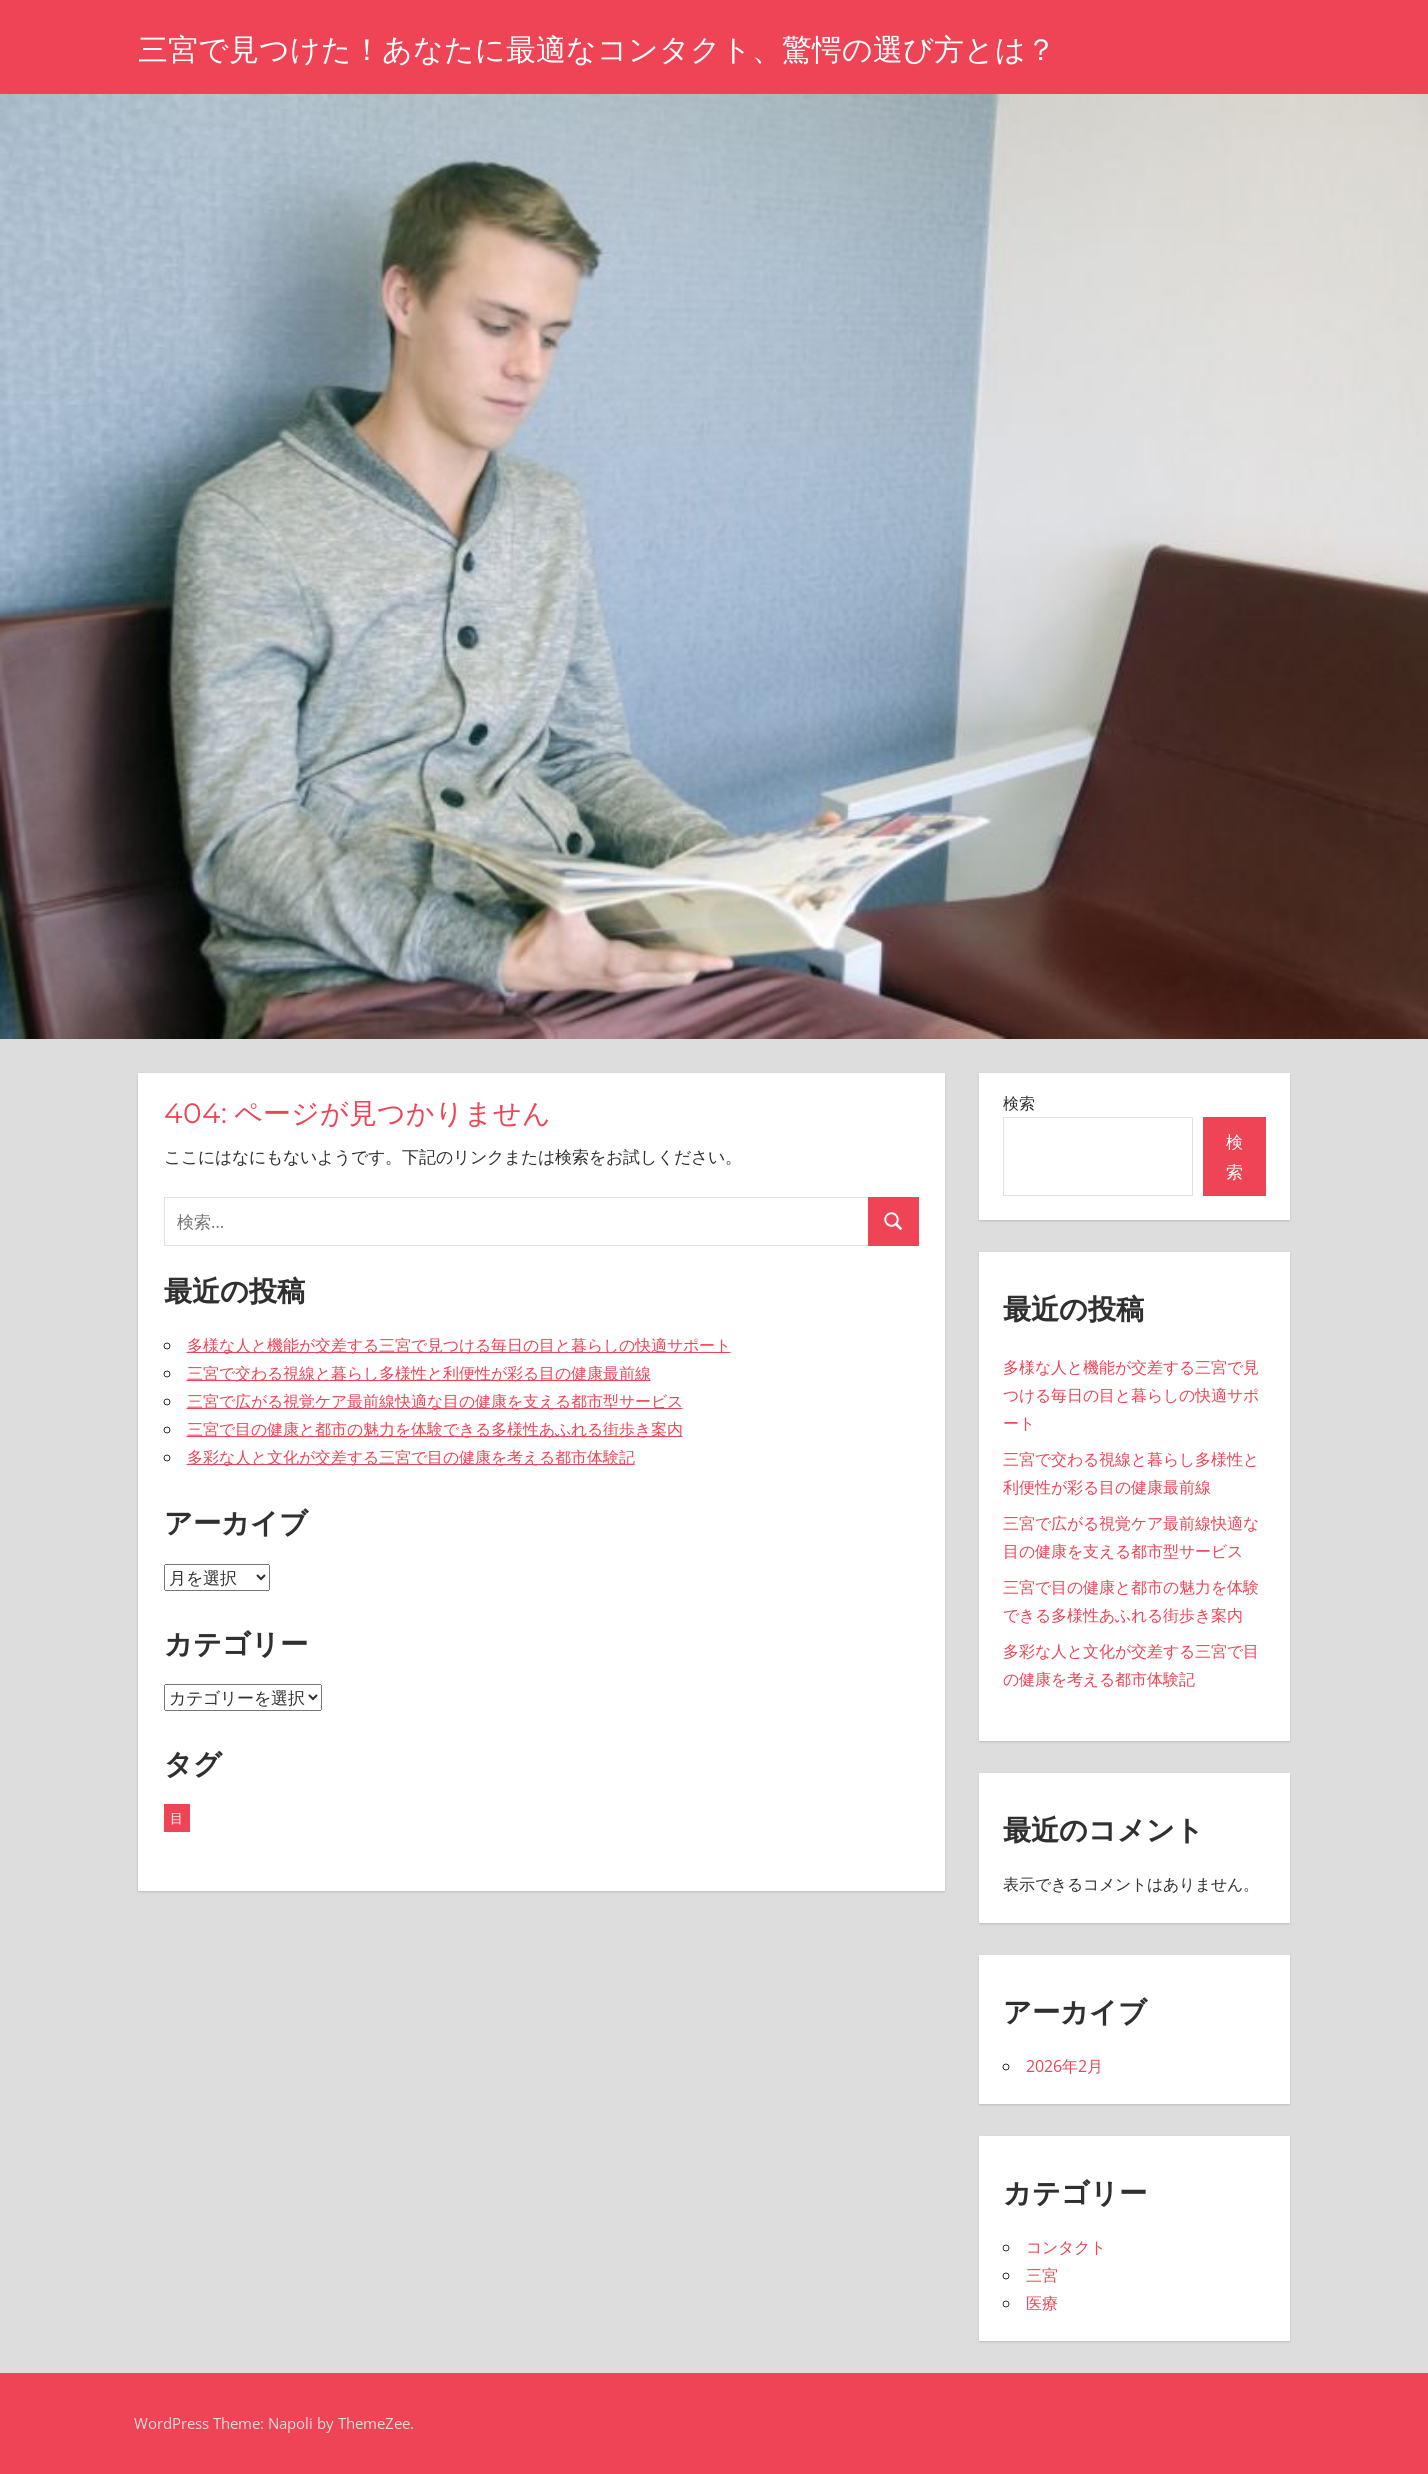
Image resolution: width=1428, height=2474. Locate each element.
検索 (1019, 1103)
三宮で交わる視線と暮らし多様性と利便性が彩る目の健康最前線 (419, 1373)
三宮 (1042, 2275)
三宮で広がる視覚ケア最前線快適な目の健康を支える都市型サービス (435, 1401)
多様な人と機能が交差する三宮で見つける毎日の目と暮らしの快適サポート (459, 1345)
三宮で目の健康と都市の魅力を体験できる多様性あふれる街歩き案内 (435, 1429)
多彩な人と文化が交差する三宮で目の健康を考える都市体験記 (411, 1457)
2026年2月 (1064, 2066)
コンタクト (1066, 2247)
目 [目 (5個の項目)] (176, 1818)
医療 (1042, 2303)
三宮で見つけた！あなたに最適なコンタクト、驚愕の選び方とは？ (627, 48)
